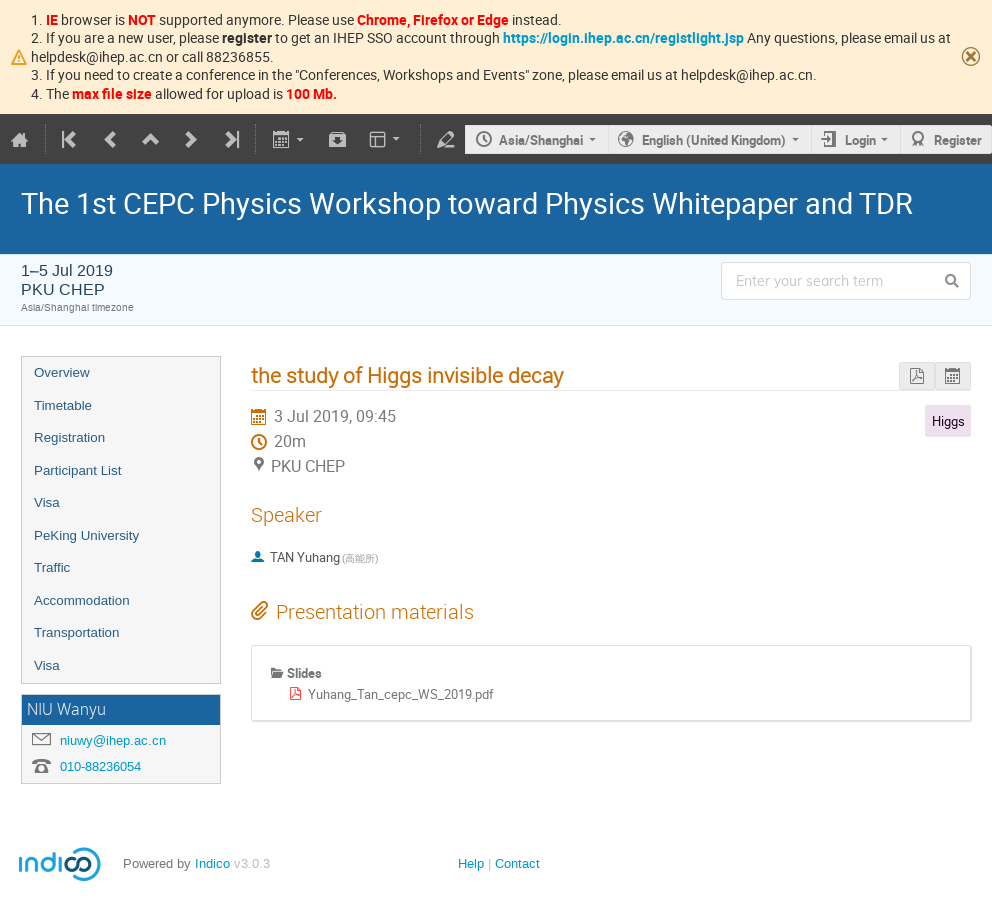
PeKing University (86, 535)
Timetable (63, 405)
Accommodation (82, 600)
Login (860, 140)
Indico (212, 863)
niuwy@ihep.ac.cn (113, 740)
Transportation (76, 632)
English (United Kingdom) (714, 140)
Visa (47, 502)
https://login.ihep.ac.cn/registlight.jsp (623, 37)
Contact (517, 863)
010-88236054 (100, 766)
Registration (69, 437)
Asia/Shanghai (541, 140)
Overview (62, 372)
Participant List (77, 470)
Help (471, 863)
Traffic (52, 567)
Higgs (948, 421)
